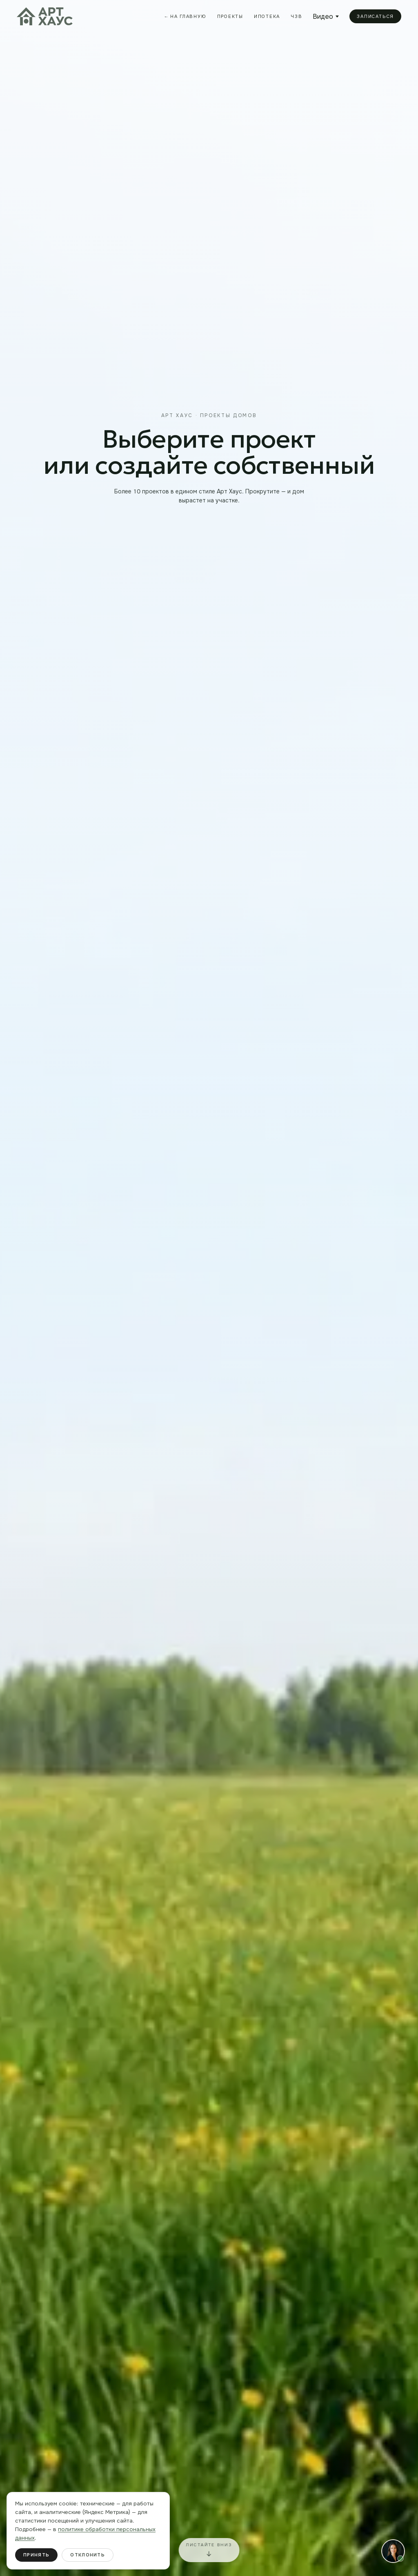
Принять (36, 2555)
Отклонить (87, 2555)
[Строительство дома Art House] (209, 1288)
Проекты (230, 16)
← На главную (186, 17)
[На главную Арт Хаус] (45, 16)
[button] (393, 2551)
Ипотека (267, 16)
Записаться (375, 16)
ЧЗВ (296, 16)
